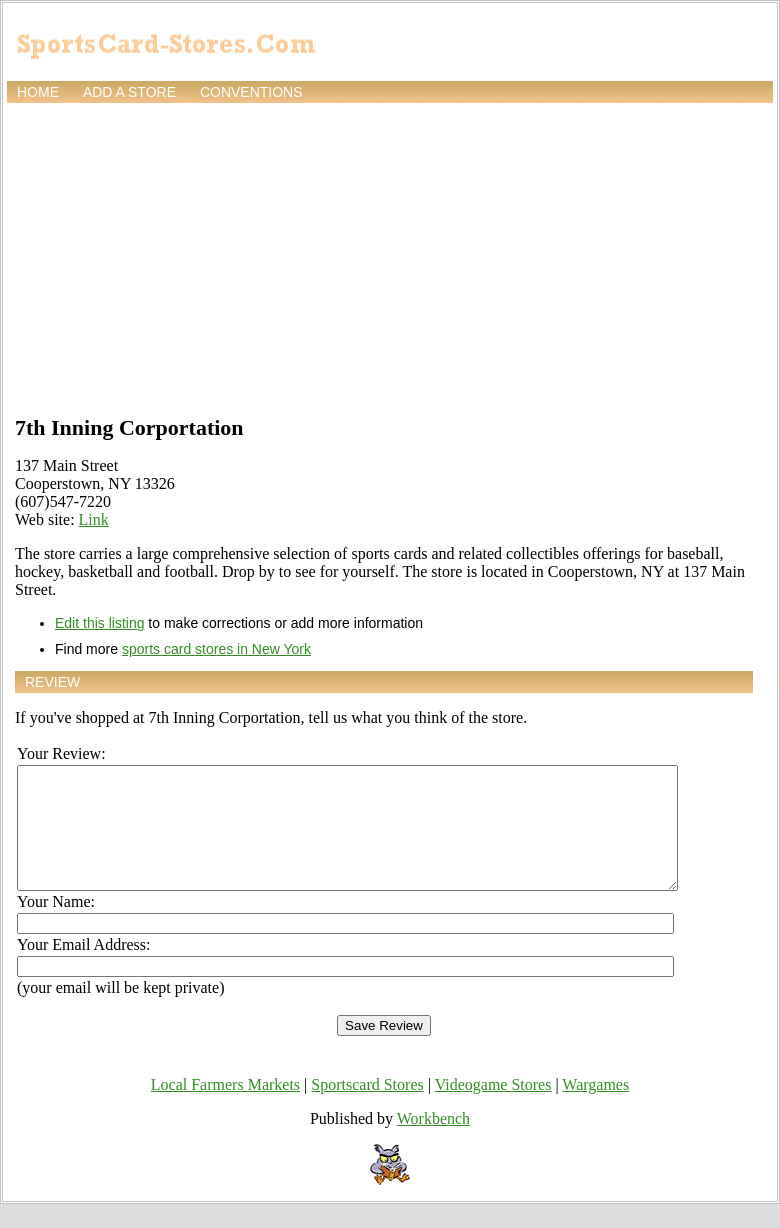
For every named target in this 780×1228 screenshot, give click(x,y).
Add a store (129, 92)
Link (94, 519)
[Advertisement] (390, 257)
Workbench (433, 1142)
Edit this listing (99, 623)
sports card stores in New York (216, 649)
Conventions (251, 92)
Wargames (595, 1108)
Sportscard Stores (367, 1108)
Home (38, 92)
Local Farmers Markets (225, 1108)
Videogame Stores (493, 1108)
